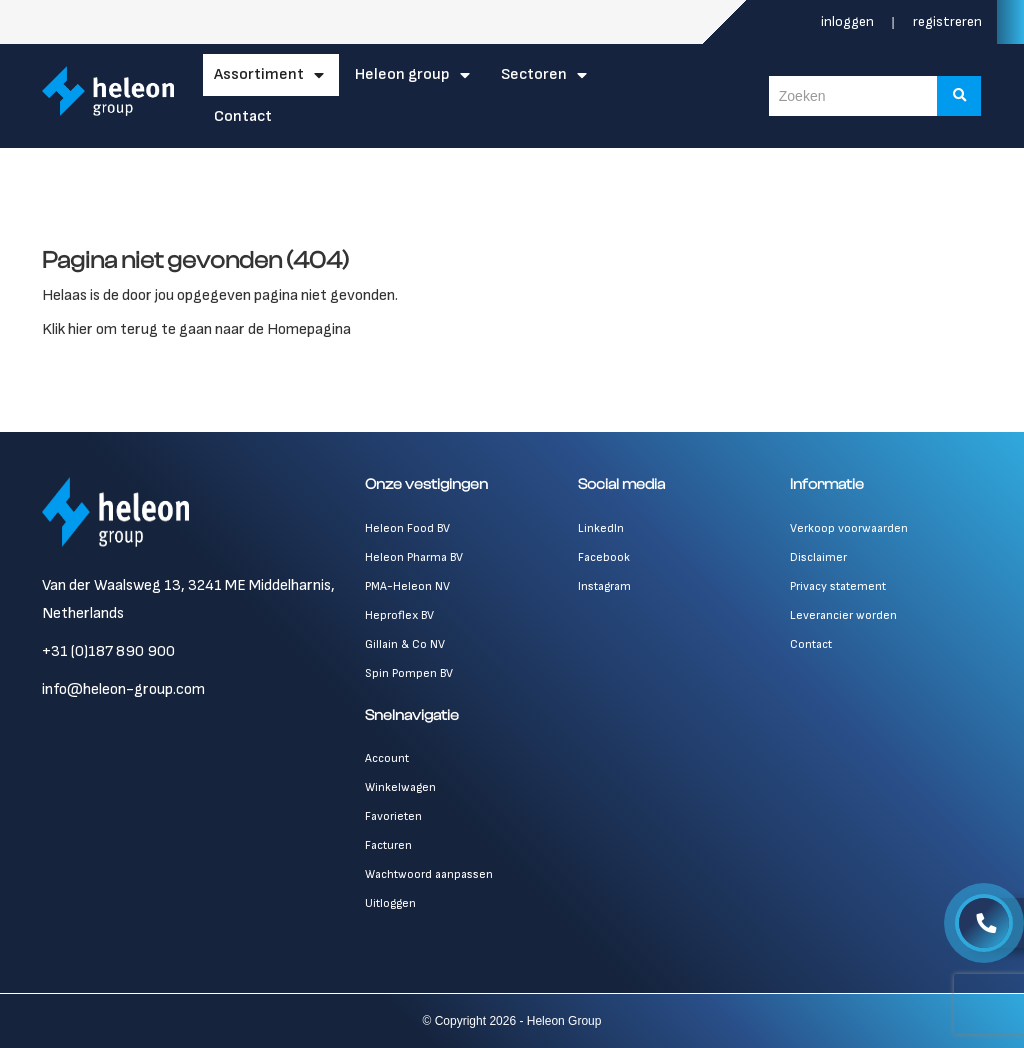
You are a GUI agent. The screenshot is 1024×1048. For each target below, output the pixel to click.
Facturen (388, 845)
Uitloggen (390, 903)
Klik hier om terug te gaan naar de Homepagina (196, 329)
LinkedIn (601, 528)
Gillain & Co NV (405, 644)
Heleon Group (403, 74)
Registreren (947, 21)
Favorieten (393, 816)
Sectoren (535, 74)
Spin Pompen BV (409, 673)
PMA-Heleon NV (407, 586)
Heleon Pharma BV (414, 557)
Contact (244, 116)
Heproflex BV (399, 615)
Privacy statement (838, 586)
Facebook (604, 557)
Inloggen (849, 21)
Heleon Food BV (407, 528)
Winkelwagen (400, 787)
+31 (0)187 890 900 (108, 651)
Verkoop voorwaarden (849, 528)
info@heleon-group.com (123, 689)
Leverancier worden (843, 615)
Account (387, 758)
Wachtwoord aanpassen (429, 874)
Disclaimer (818, 557)
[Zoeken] (961, 96)
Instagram (604, 586)
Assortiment (260, 74)
